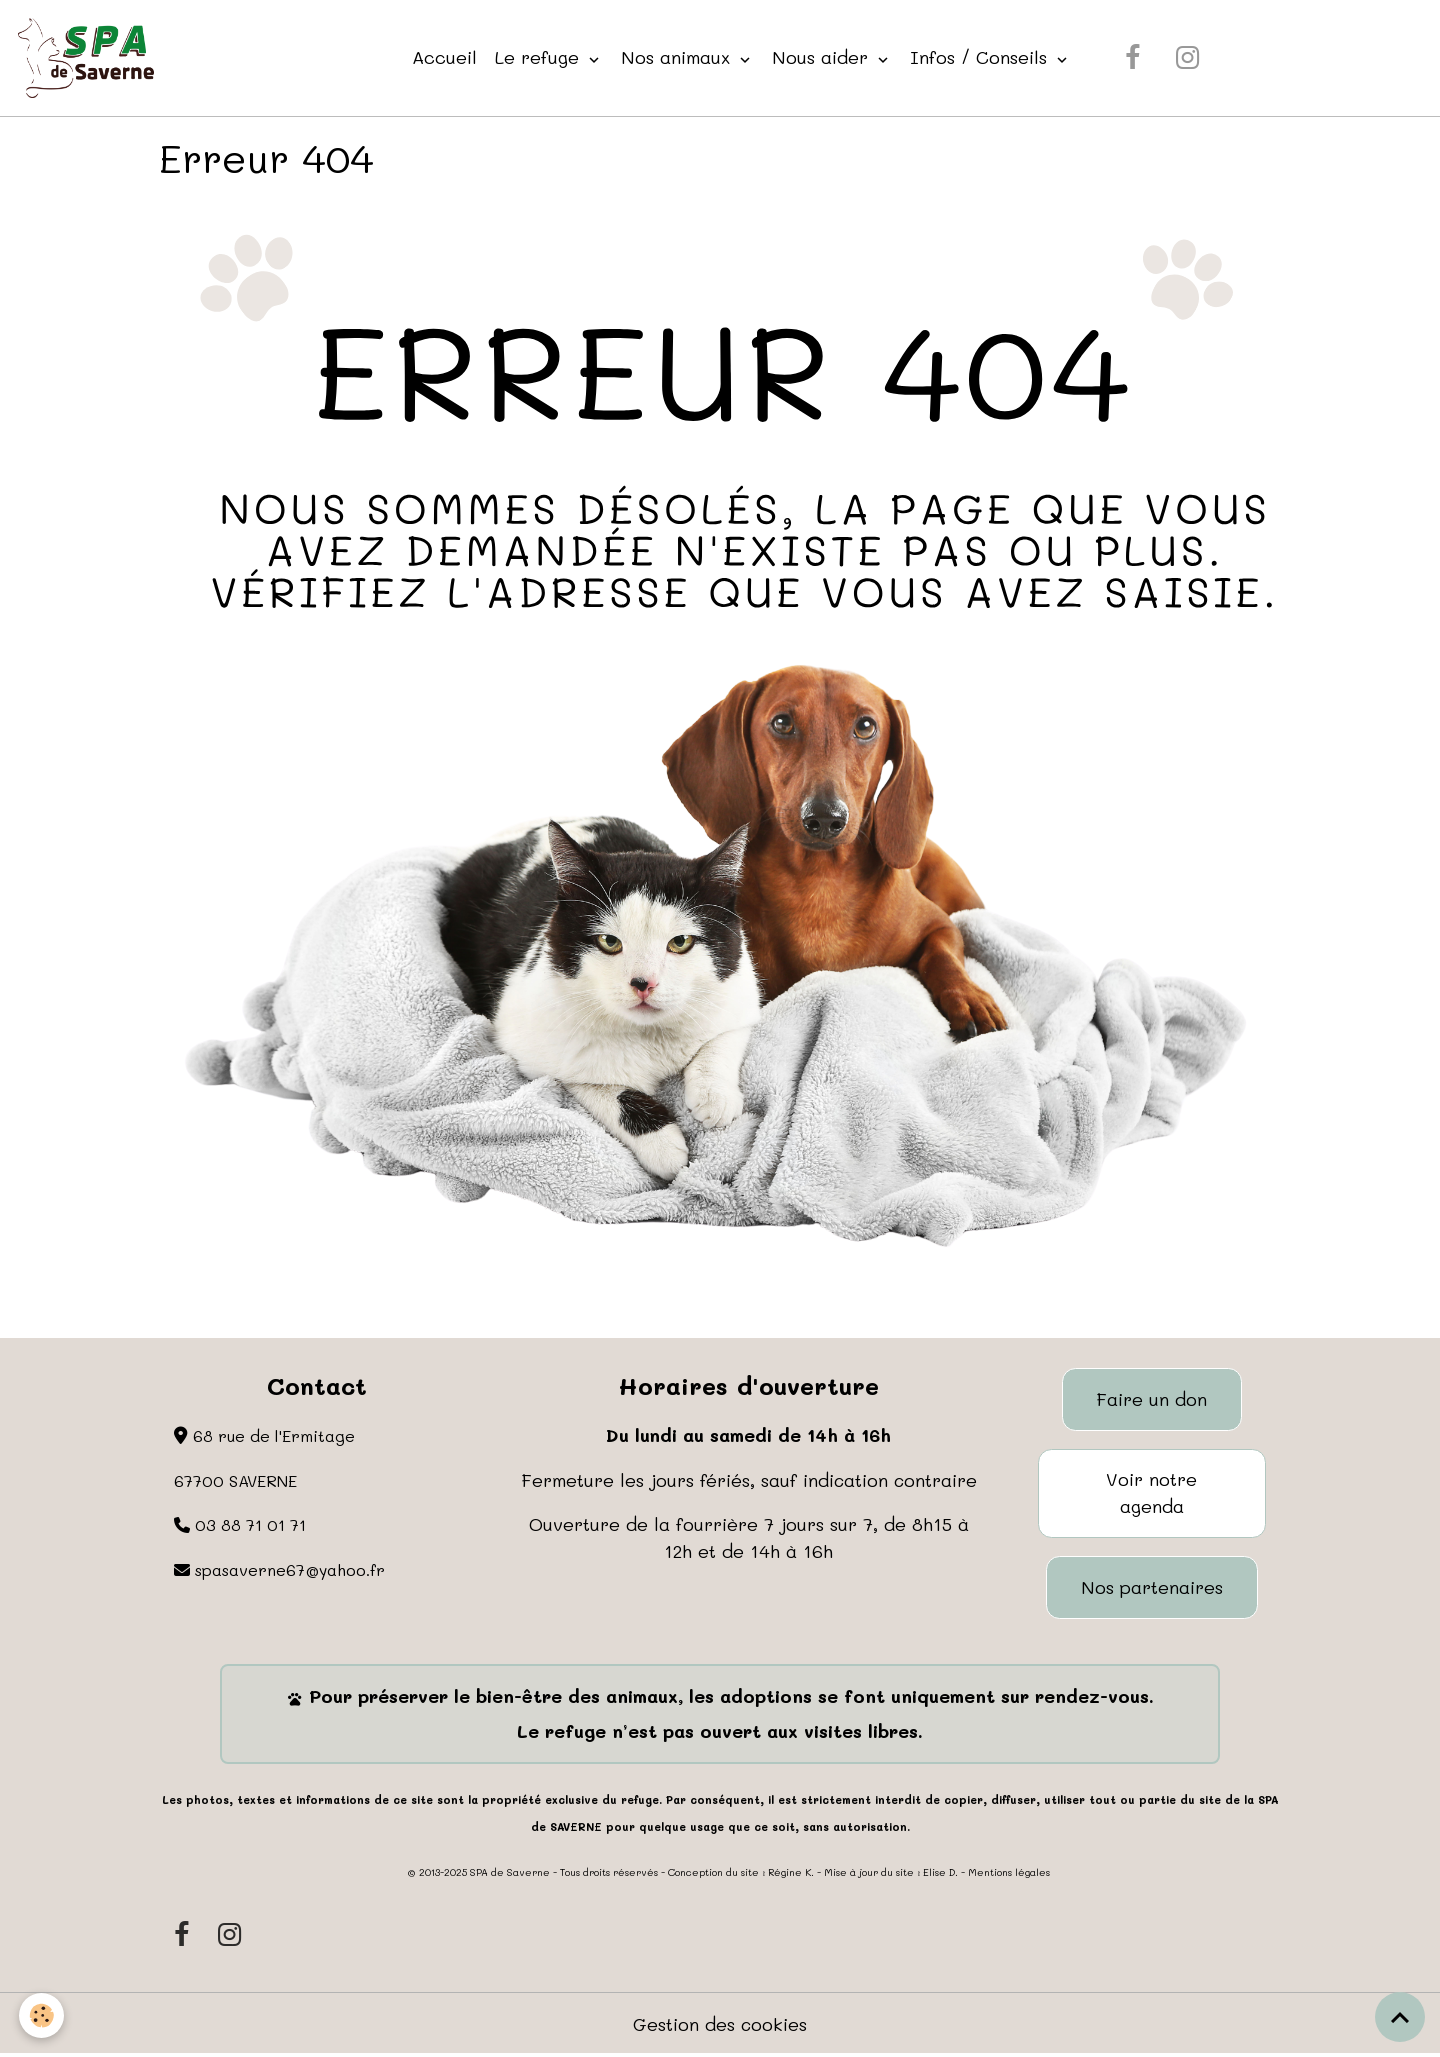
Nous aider (824, 57)
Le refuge (541, 57)
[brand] (90, 58)
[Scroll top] (1400, 2017)
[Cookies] (42, 2015)
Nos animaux (679, 57)
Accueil (445, 57)
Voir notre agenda (1151, 1493)
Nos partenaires (1152, 1588)
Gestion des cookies (720, 2025)
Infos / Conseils (982, 57)
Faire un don (1151, 1399)
